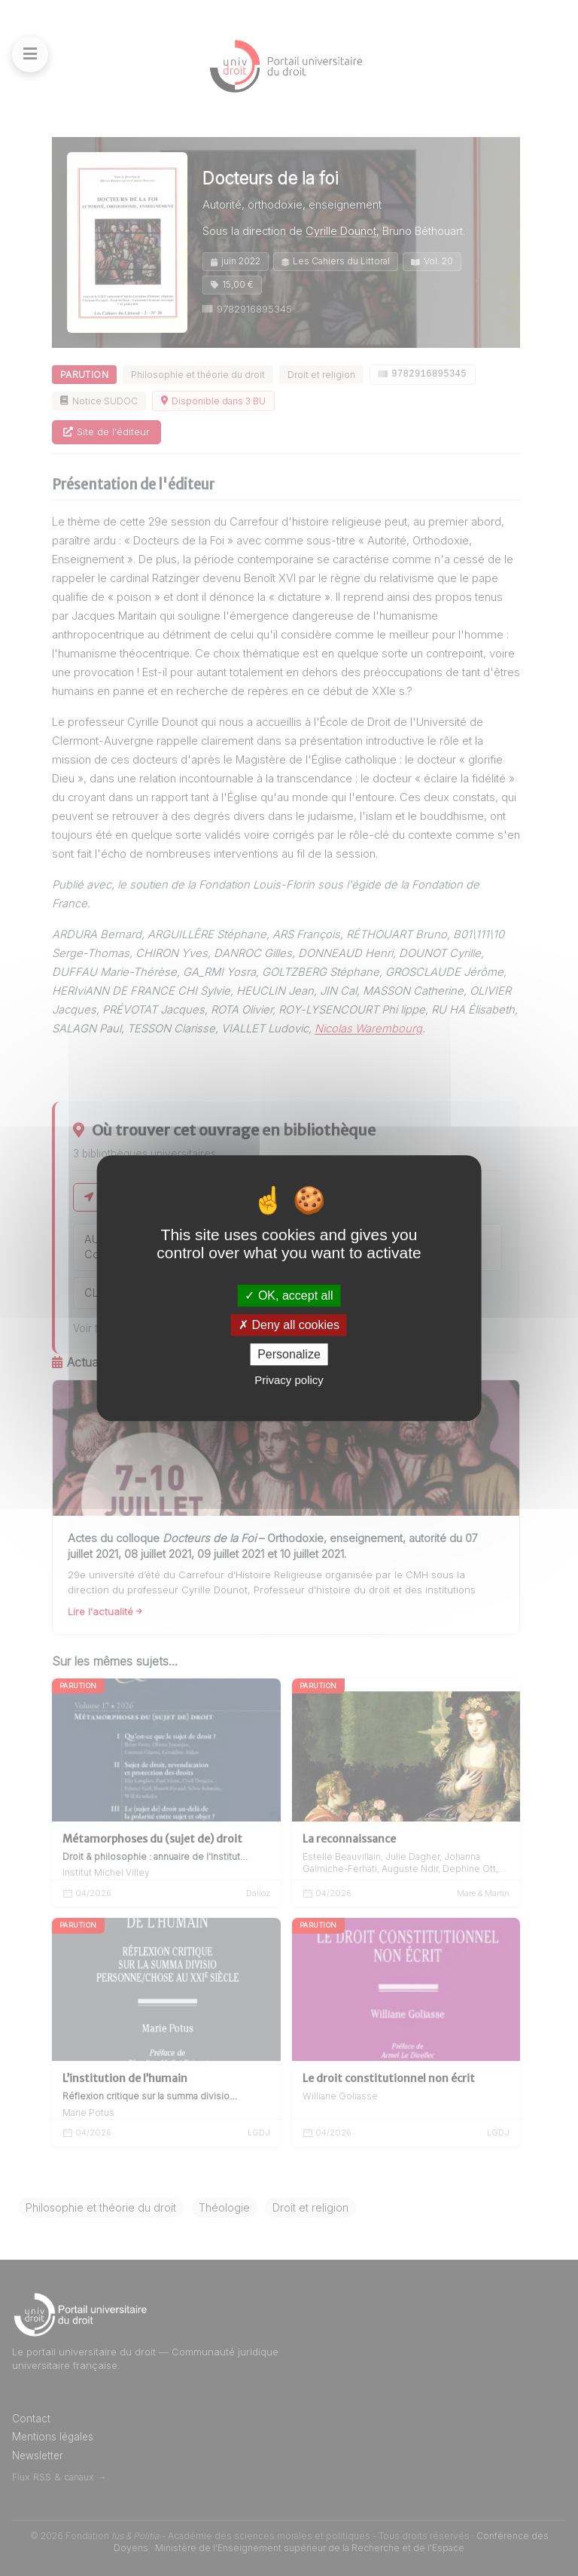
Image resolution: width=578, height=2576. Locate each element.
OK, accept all (289, 1295)
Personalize (289, 1354)
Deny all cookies (289, 1324)
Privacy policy (289, 1379)
